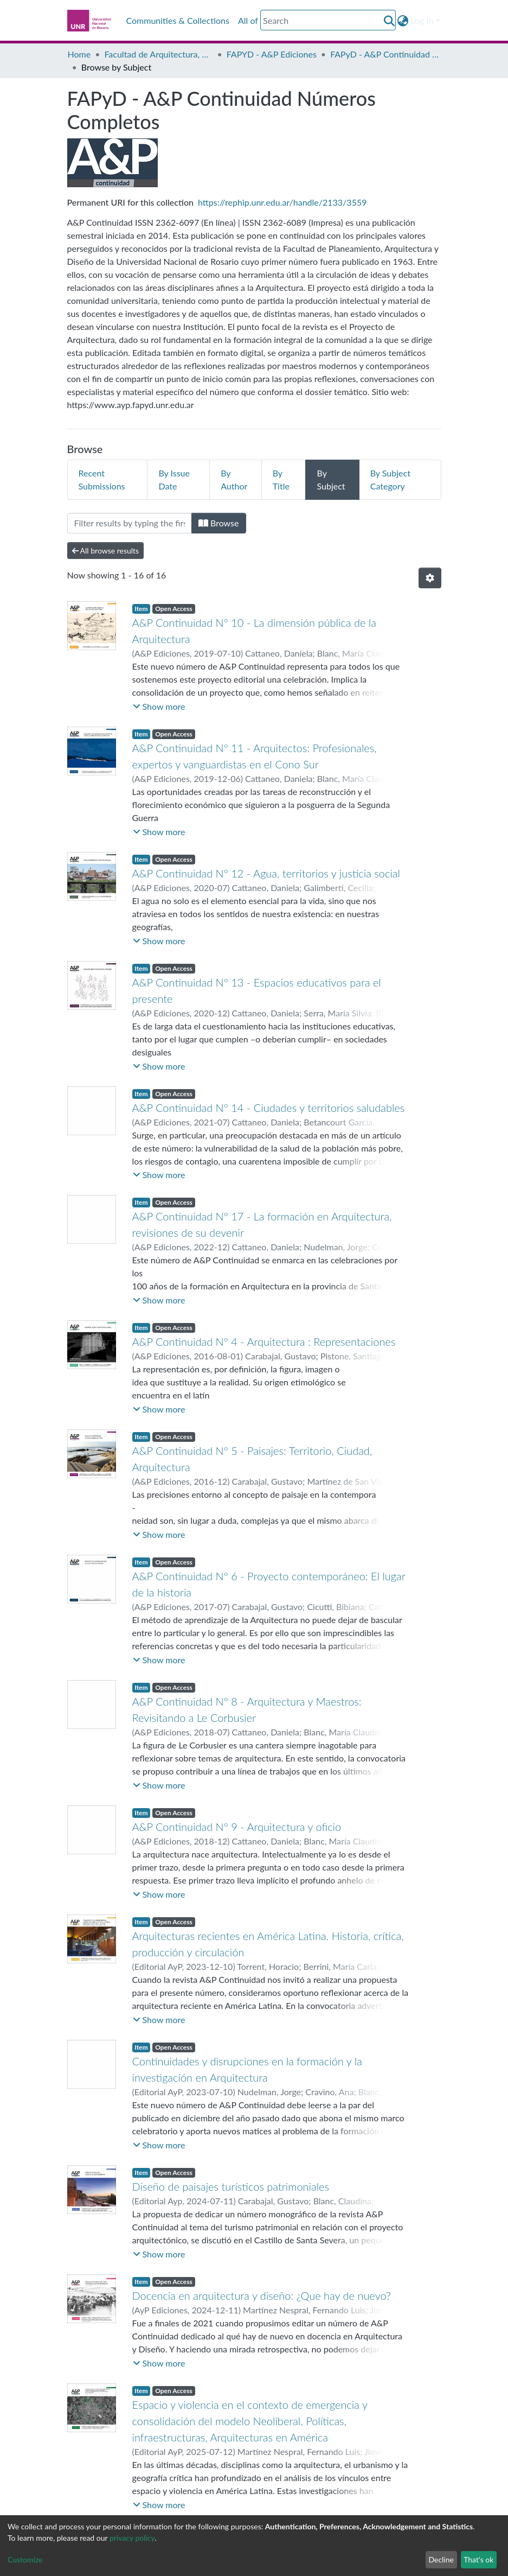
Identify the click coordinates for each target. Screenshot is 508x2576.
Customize (25, 2559)
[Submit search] (389, 20)
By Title (281, 479)
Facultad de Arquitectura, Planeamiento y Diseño (158, 54)
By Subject (331, 479)
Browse (218, 523)
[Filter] (129, 523)
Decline (441, 2559)
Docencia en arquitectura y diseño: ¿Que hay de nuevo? (261, 2295)
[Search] (328, 20)
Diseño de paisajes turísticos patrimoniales (231, 2186)
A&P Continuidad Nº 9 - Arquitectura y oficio (237, 1826)
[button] (402, 20)
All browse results (105, 550)
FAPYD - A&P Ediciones (272, 54)
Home (79, 54)
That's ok (478, 2559)
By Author (234, 479)
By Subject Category (390, 479)
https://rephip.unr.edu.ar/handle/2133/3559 (282, 202)
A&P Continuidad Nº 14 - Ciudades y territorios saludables (268, 1107)
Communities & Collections (177, 20)
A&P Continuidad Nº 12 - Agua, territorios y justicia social (266, 873)
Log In (421, 20)
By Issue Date (174, 479)
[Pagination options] (430, 578)
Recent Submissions (102, 479)
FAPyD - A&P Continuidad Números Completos (384, 54)
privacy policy (132, 2537)
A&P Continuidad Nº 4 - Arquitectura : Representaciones (264, 1341)
